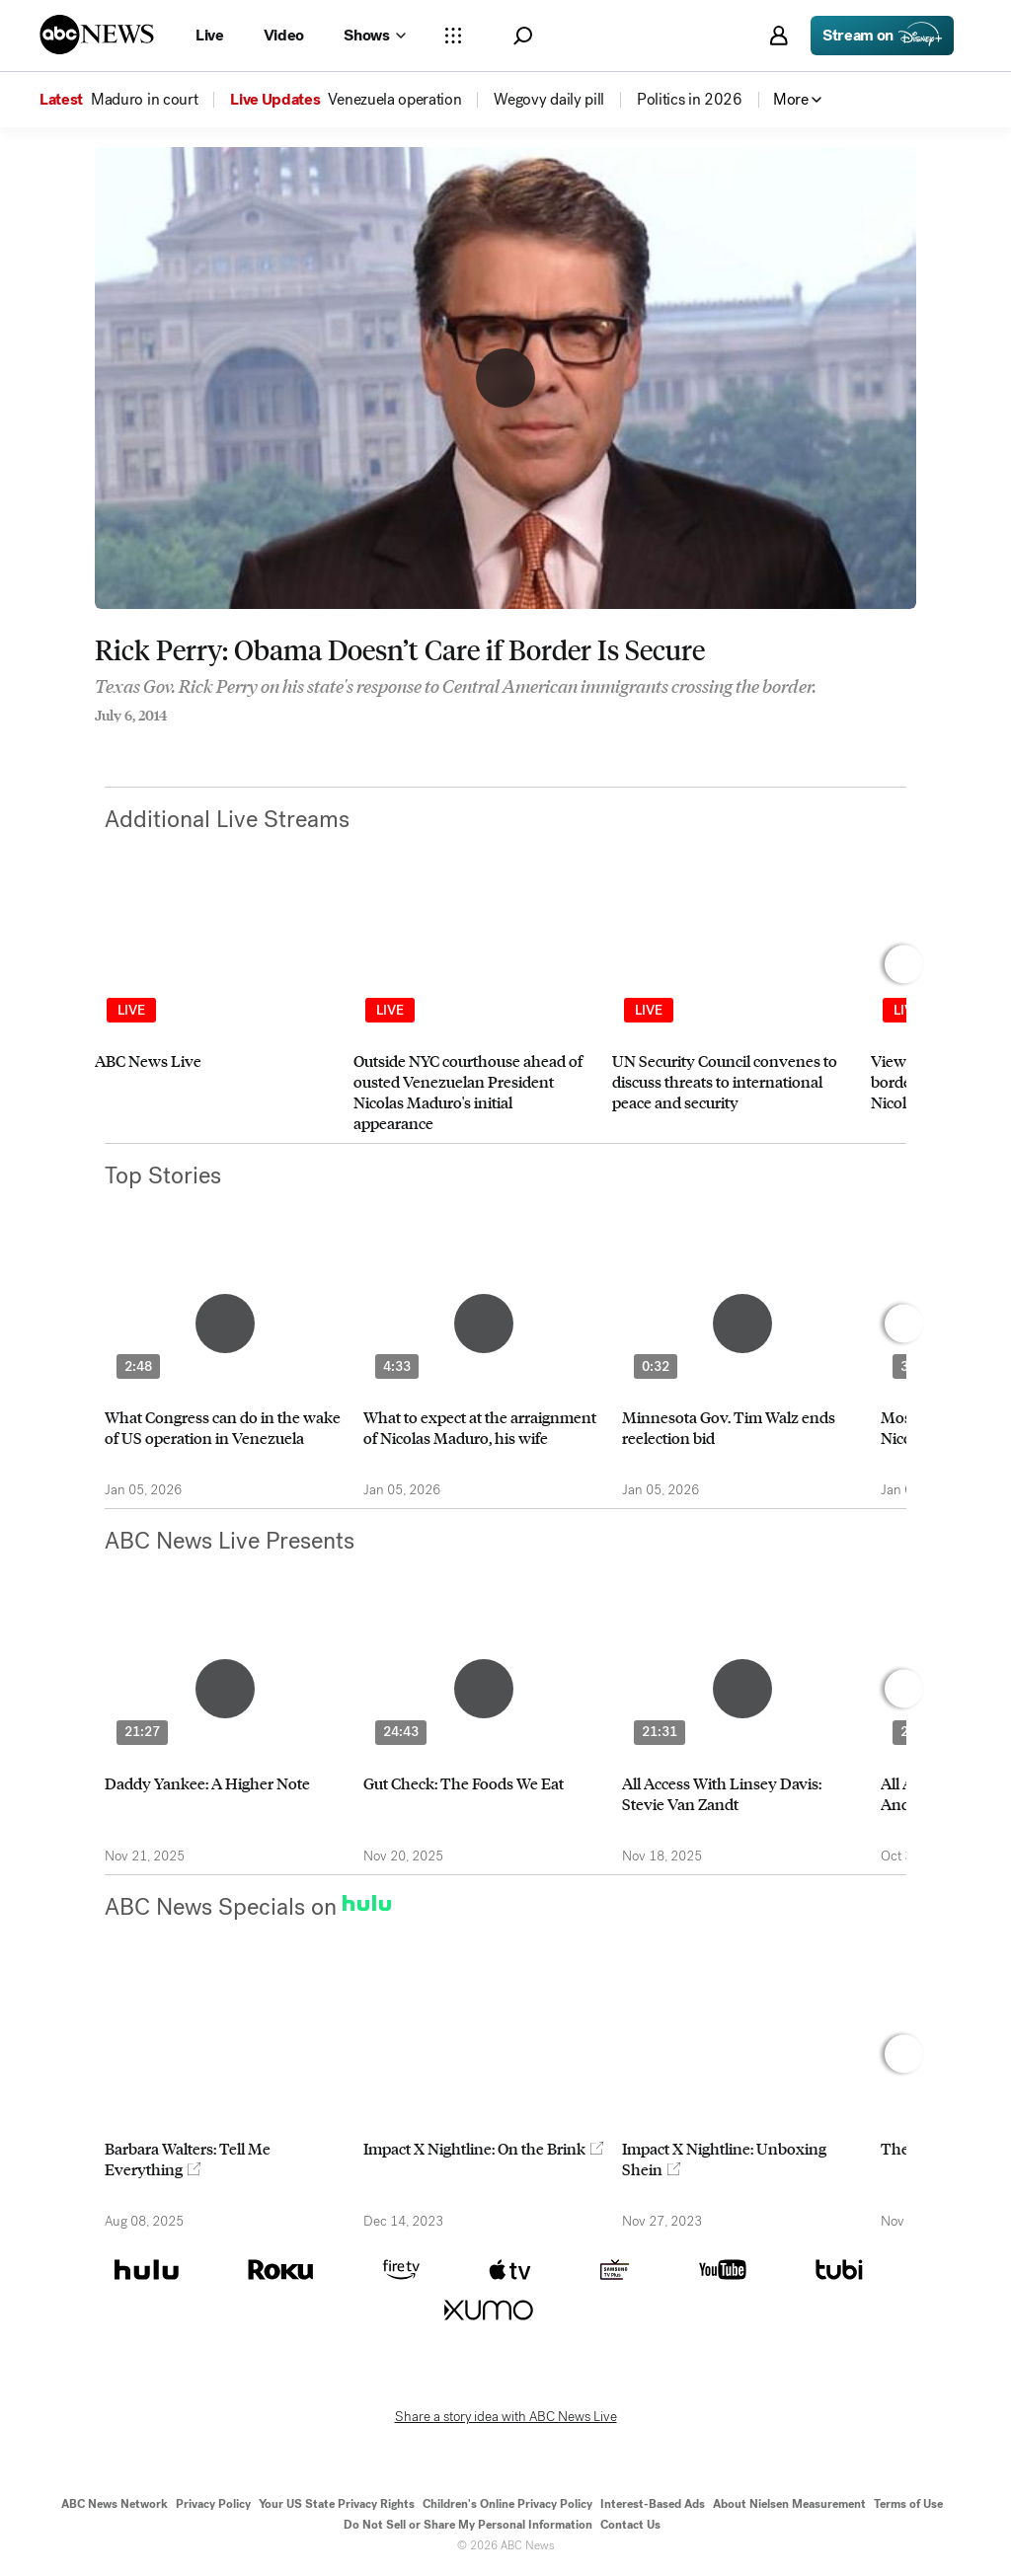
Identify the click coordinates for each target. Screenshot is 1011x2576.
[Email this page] (178, 742)
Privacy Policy (213, 2504)
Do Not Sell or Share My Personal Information (468, 2525)
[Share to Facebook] (99, 742)
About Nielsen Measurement (789, 2504)
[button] (522, 36)
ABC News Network (114, 2504)
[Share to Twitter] (139, 742)
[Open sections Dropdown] (453, 35)
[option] (215, 1016)
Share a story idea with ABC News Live (506, 2417)
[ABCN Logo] (96, 34)
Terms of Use (908, 2504)
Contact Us (630, 2525)
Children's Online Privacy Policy (507, 2504)
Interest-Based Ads (652, 2504)
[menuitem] (144, 100)
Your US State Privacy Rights (337, 2504)
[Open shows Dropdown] (374, 35)
